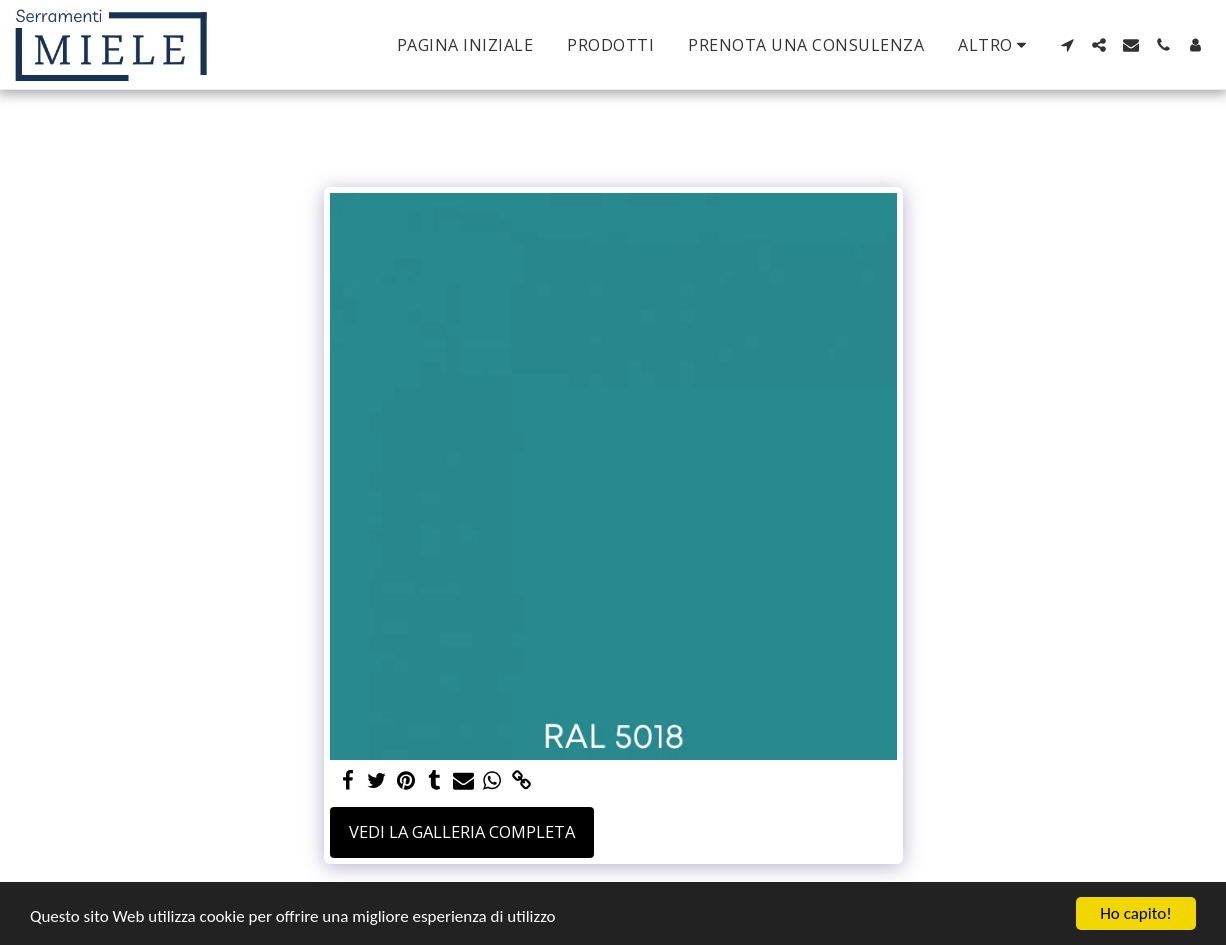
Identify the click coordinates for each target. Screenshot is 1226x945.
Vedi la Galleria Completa (462, 831)
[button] (1067, 45)
